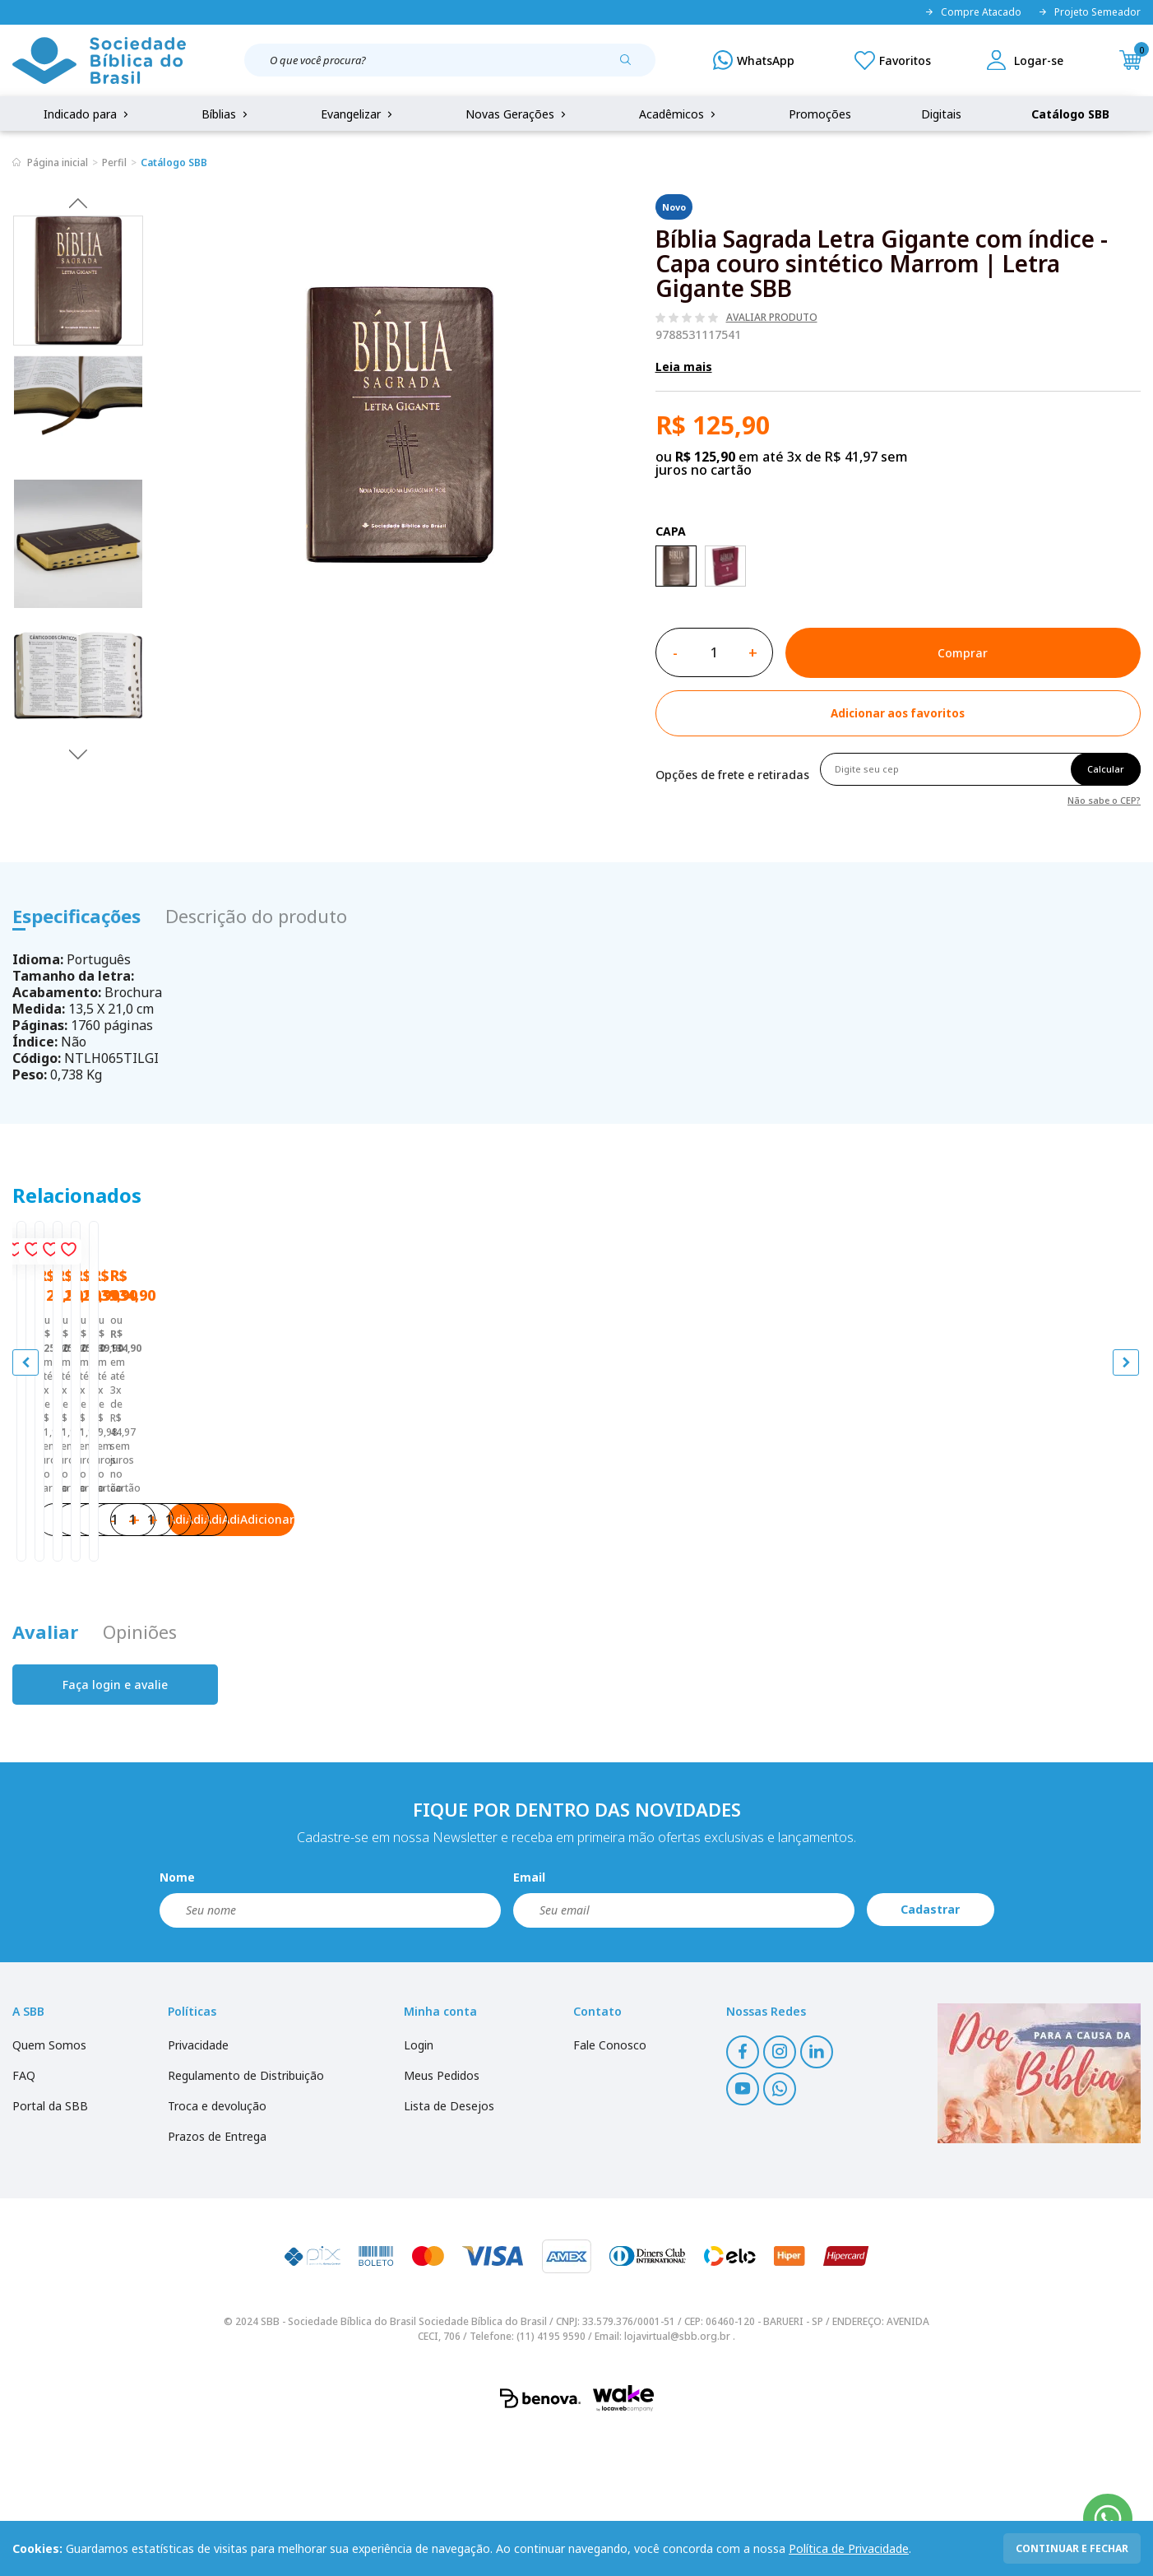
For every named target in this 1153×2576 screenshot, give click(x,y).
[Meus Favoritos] (892, 60)
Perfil (114, 162)
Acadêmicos (679, 114)
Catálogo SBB (1070, 114)
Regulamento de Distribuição (246, 2219)
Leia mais (683, 366)
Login (418, 2189)
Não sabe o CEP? (1104, 799)
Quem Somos (49, 2189)
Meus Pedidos (441, 2219)
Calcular (1105, 769)
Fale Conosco (609, 2189)
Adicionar (219, 1647)
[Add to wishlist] (898, 713)
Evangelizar (358, 114)
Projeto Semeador (1089, 12)
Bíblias (226, 114)
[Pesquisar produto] (631, 65)
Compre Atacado (972, 12)
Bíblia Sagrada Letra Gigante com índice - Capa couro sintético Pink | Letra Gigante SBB (153, 1536)
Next (78, 753)
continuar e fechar (1072, 2548)
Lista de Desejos (449, 2250)
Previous (78, 202)
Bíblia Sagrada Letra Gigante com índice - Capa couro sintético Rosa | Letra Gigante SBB (435, 1536)
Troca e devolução (217, 2250)
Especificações (76, 915)
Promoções (820, 114)
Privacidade (198, 2189)
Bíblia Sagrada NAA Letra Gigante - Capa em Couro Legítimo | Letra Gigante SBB (996, 1536)
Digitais (941, 114)
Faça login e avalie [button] (115, 1828)
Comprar (963, 653)
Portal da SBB (50, 2250)
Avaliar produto (771, 317)
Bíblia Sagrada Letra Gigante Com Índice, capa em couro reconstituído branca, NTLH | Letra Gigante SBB (716, 1536)
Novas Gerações (517, 114)
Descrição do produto (256, 915)
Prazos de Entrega (217, 2280)
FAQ (23, 2219)
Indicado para (88, 114)
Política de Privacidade (849, 2548)
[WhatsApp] (753, 60)
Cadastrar (930, 2053)
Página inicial (57, 162)
